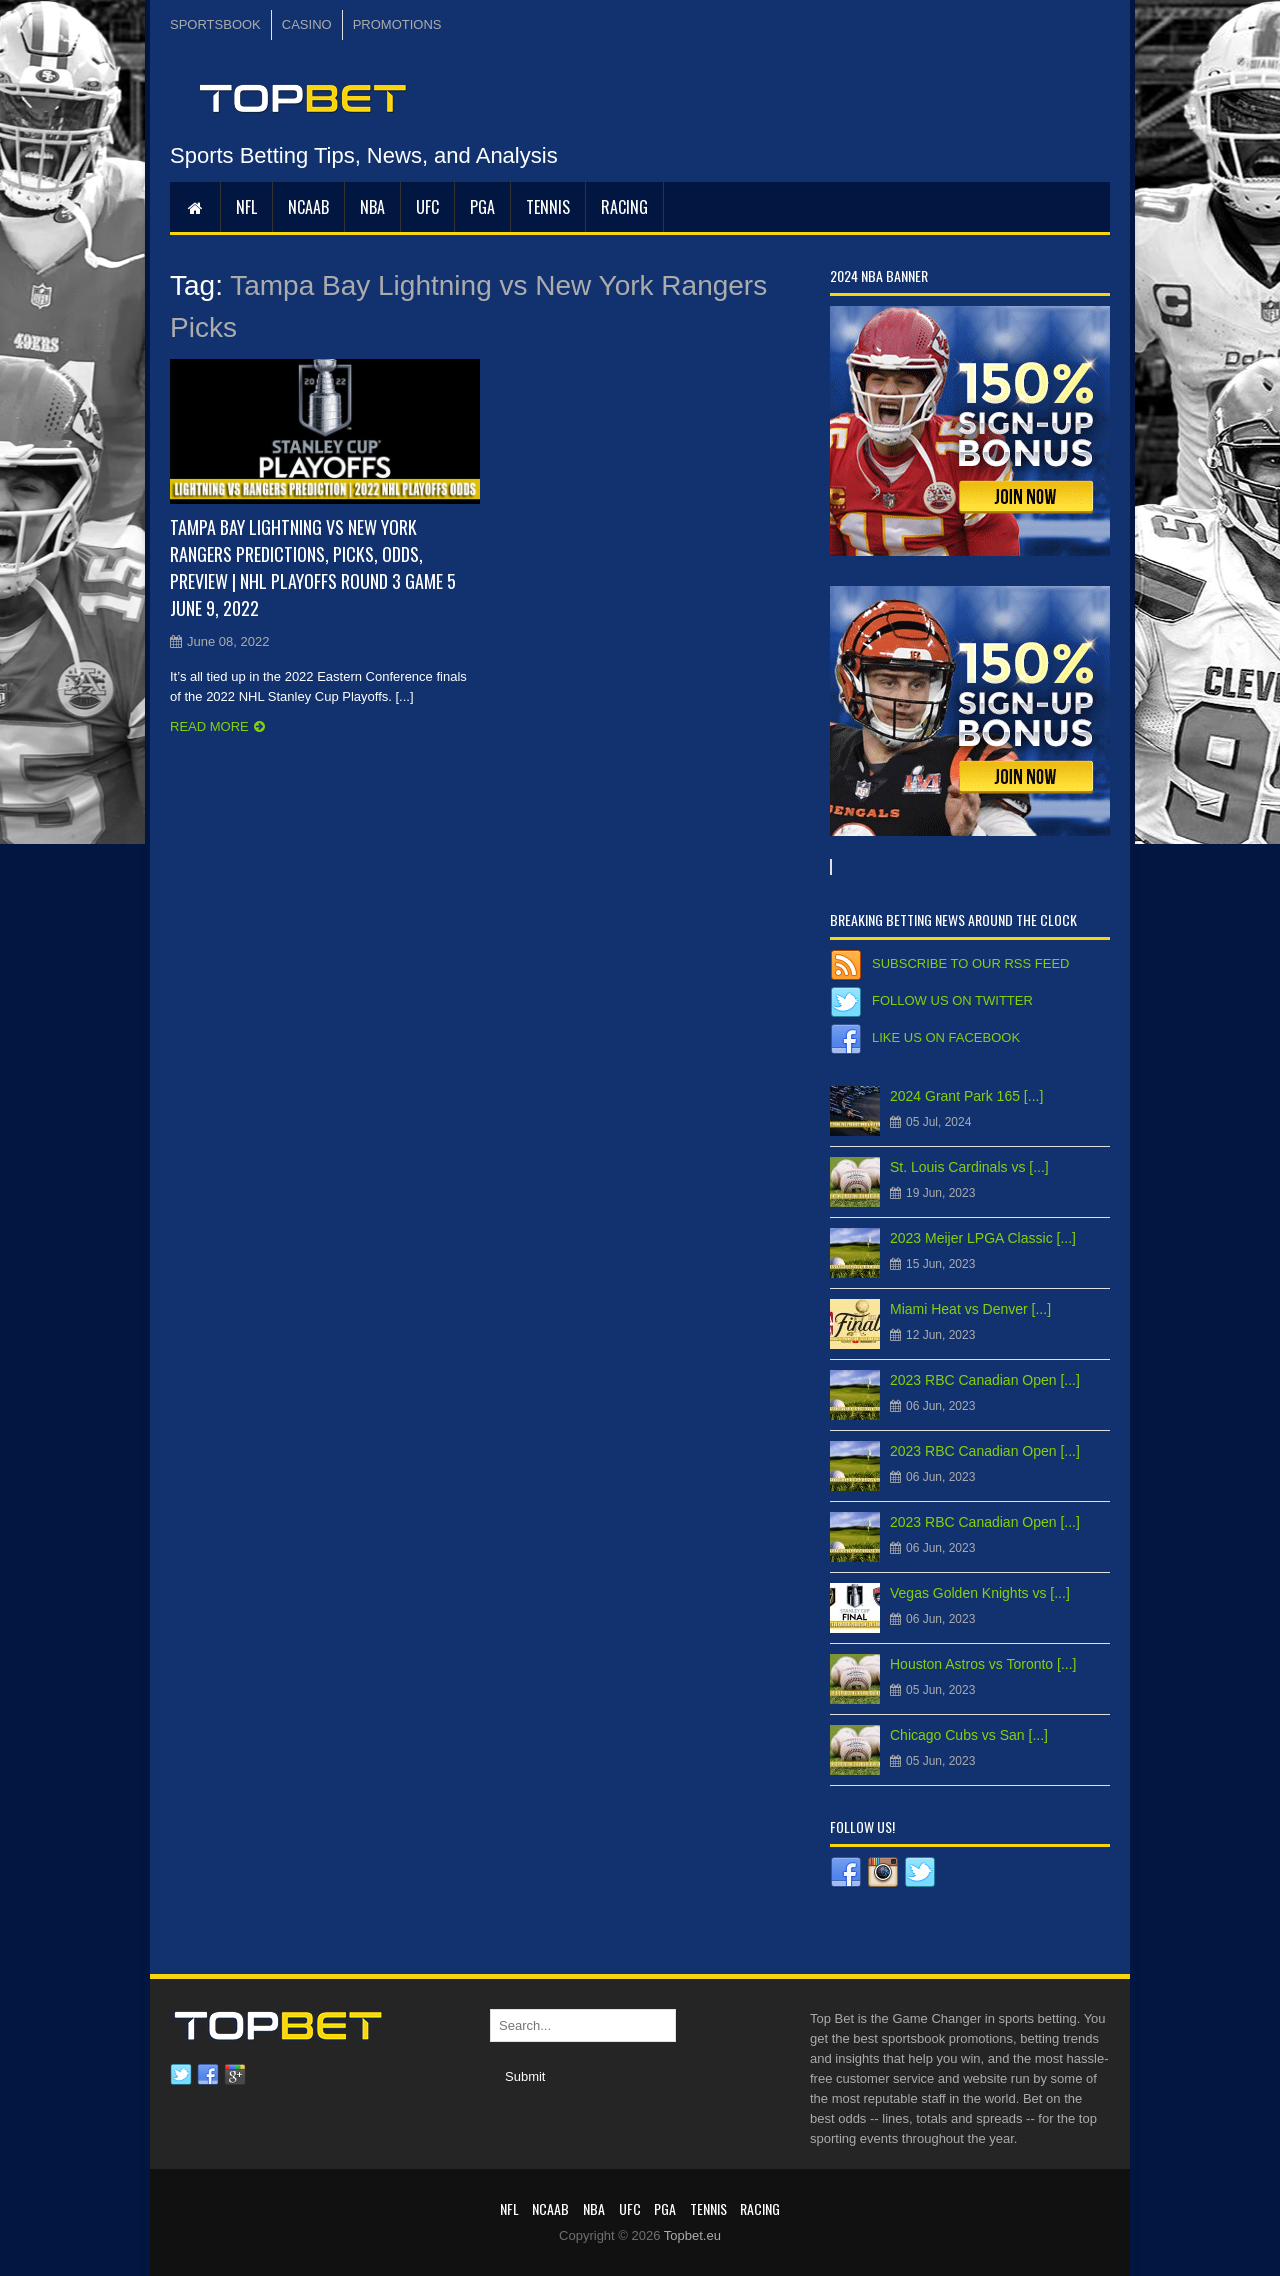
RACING (624, 207)
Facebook (208, 2075)
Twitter (181, 2075)
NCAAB (308, 207)
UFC (427, 207)
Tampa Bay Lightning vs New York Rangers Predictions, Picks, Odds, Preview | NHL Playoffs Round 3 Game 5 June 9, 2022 (313, 567)
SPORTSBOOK (215, 24)
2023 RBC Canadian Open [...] (985, 1380)
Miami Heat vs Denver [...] (970, 1309)
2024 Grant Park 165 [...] (966, 1096)
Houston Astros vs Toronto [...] (983, 1664)
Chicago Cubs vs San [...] (969, 1735)
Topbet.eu (692, 2235)
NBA (372, 207)
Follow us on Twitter (952, 1000)
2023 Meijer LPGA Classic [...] (983, 1238)
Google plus (235, 2075)
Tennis (548, 207)
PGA (482, 207)
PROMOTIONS (397, 24)
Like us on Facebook (946, 1037)
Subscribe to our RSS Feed (970, 963)
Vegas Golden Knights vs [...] (980, 1593)
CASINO (307, 24)
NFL (246, 207)
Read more (209, 726)
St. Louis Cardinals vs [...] (969, 1167)
